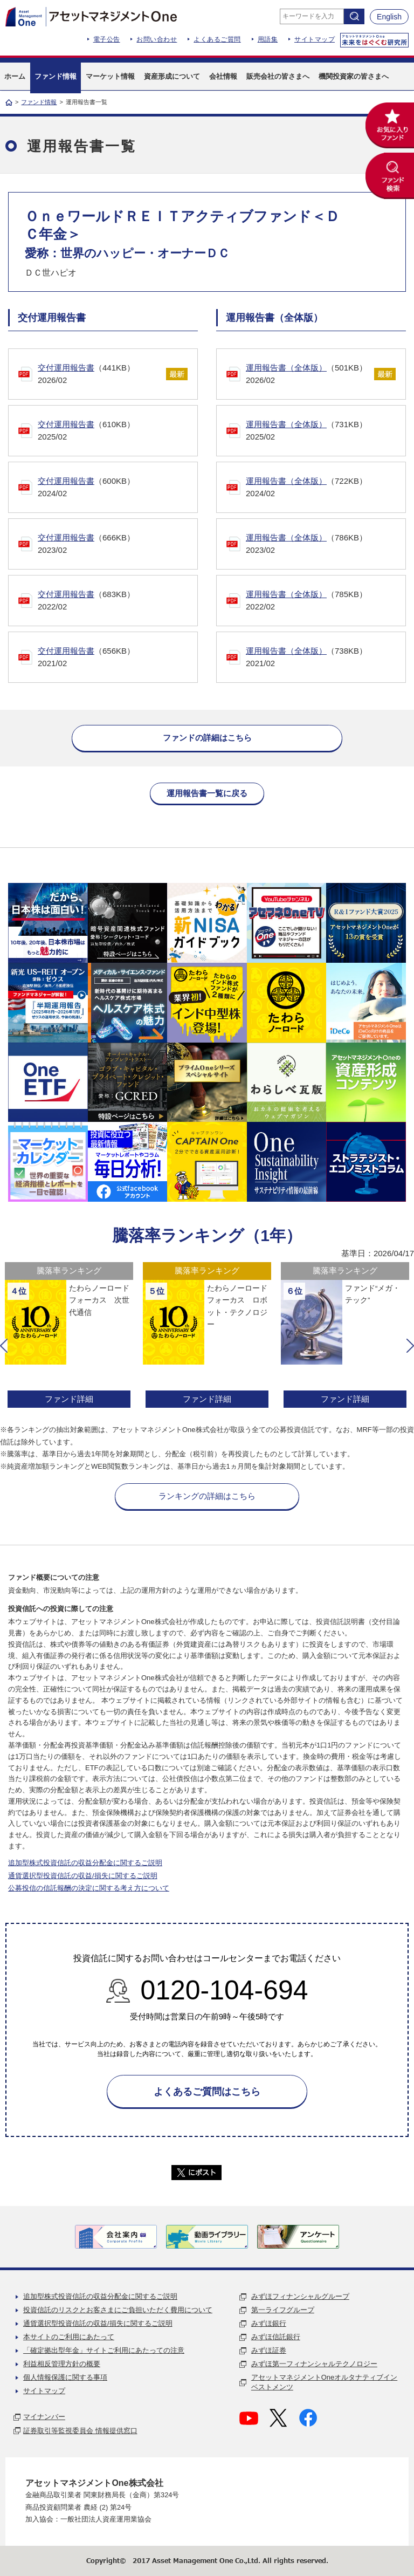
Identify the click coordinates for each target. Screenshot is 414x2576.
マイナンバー (44, 2417)
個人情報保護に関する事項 (65, 2377)
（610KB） (117, 431)
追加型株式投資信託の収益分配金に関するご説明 (85, 1863)
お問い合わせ (156, 39)
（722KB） (325, 487)
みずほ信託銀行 (275, 2337)
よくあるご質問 (217, 39)
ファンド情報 (39, 102)
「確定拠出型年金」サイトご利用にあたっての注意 (103, 2350)
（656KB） (117, 657)
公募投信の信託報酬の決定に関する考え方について (88, 1888)
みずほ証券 (268, 2350)
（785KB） (325, 601)
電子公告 (106, 39)
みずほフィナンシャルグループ (300, 2296)
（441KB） (104, 374)
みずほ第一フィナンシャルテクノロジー (314, 2364)
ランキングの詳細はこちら (207, 1496)
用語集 (268, 39)
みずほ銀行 (268, 2323)
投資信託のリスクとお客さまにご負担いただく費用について (117, 2310)
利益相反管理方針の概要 (61, 2364)
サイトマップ (314, 39)
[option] (69, 1336)
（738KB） (325, 657)
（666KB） (117, 544)
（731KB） (325, 431)
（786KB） (325, 544)
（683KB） (117, 601)
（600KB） (117, 487)
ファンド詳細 (69, 1398)
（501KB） (312, 374)
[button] (4, 1346)
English (389, 16)
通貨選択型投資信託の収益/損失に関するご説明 (82, 1876)
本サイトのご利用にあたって (68, 2337)
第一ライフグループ (282, 2310)
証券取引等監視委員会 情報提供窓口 (80, 2431)
